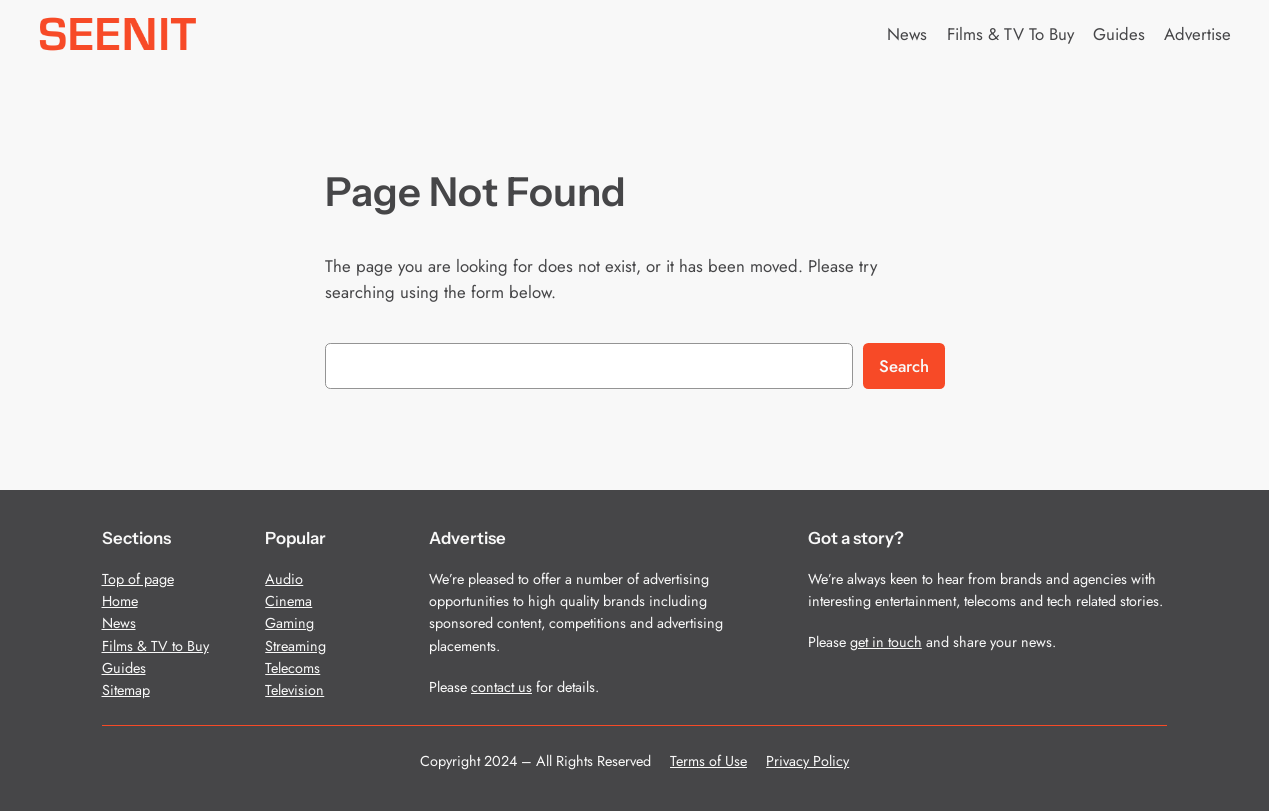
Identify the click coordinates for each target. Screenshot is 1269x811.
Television (294, 690)
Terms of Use (708, 761)
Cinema (288, 601)
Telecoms (292, 668)
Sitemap (126, 690)
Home (120, 601)
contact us (501, 687)
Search (904, 366)
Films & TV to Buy (155, 646)
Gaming (289, 623)
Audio (284, 579)
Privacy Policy (807, 761)
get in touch (886, 642)
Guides (124, 668)
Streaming (295, 646)
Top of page (138, 579)
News (119, 623)
